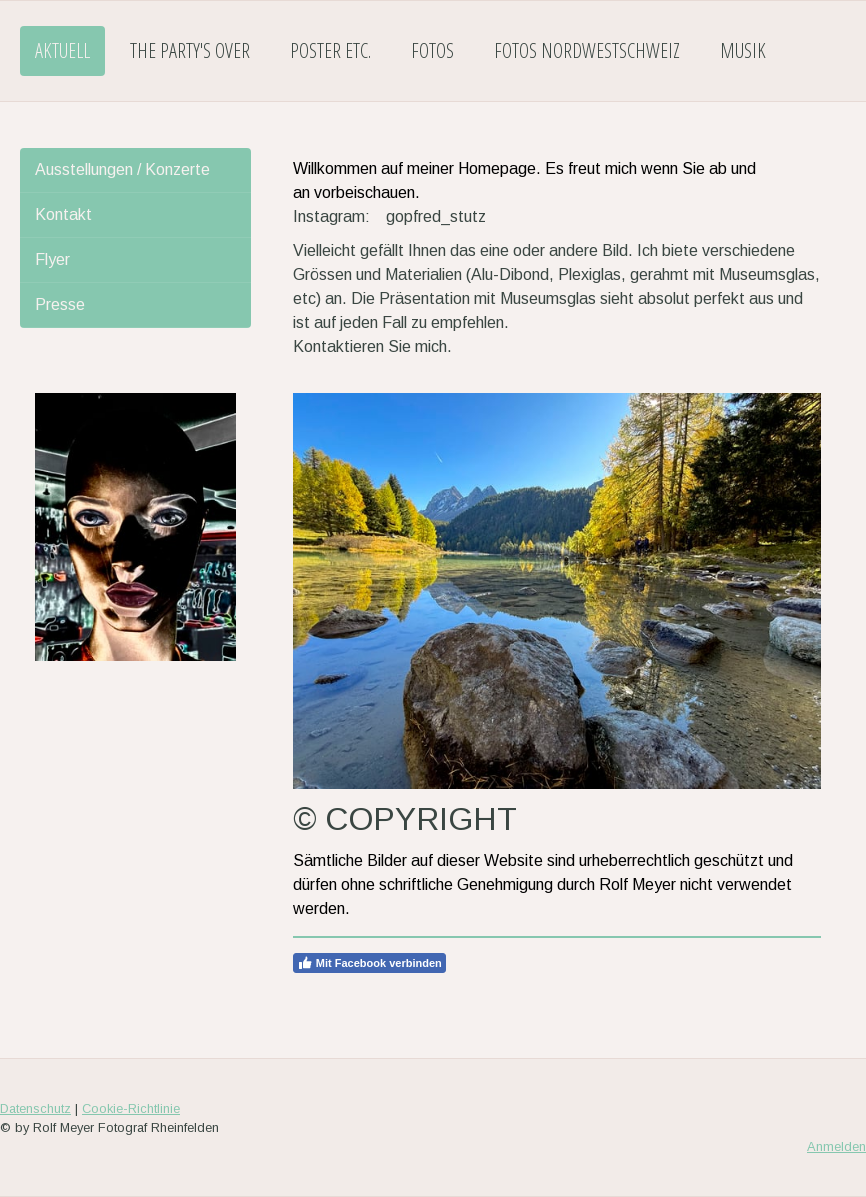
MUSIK (743, 50)
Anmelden (836, 1146)
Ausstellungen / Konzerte (122, 169)
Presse (60, 304)
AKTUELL (62, 50)
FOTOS (432, 50)
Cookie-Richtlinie (131, 1108)
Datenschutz (35, 1108)
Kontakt (63, 214)
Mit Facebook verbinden (369, 963)
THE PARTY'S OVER (190, 50)
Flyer (52, 259)
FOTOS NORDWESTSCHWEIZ (587, 50)
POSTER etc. (330, 50)
